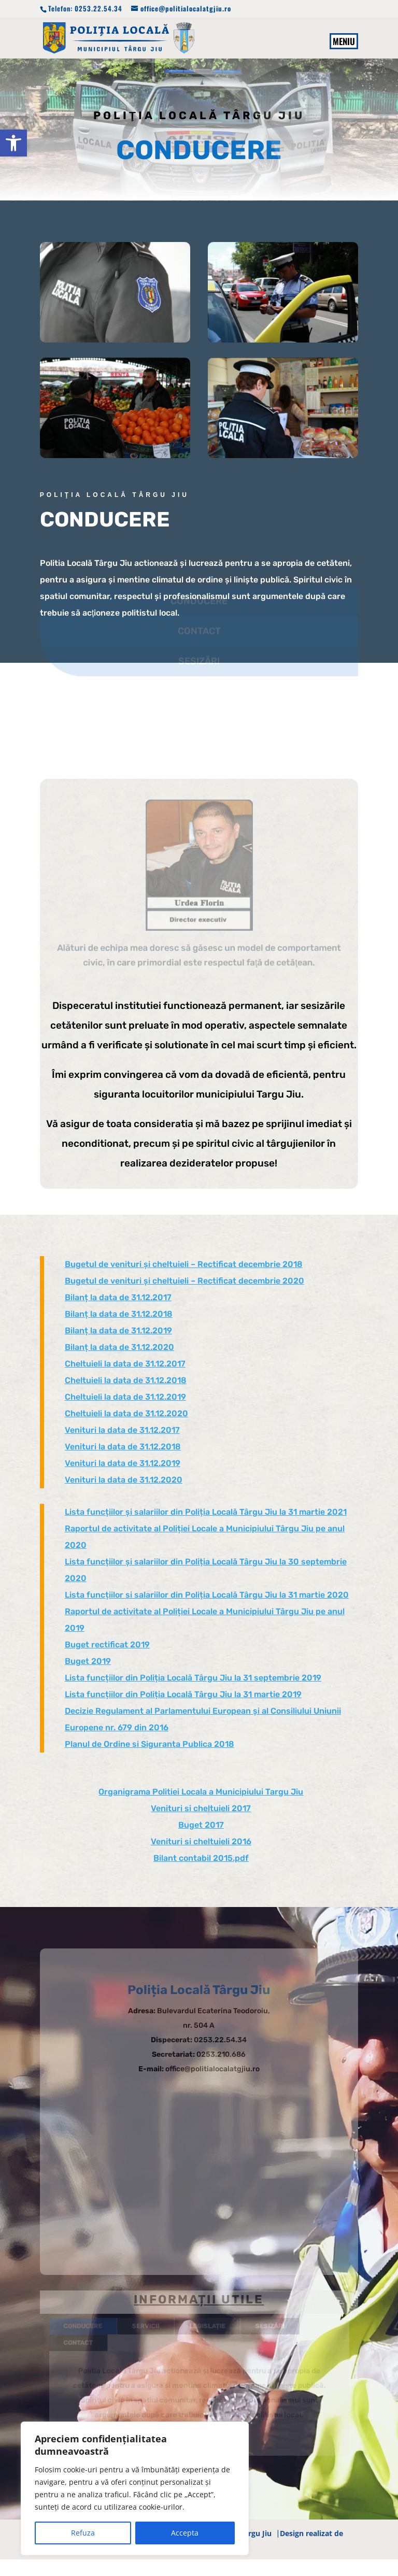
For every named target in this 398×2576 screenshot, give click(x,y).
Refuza (83, 2533)
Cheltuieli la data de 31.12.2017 (125, 1364)
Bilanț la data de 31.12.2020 (119, 1347)
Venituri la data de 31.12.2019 (122, 1463)
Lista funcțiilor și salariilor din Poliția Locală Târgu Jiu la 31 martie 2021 (206, 1512)
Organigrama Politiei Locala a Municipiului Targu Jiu (200, 1792)
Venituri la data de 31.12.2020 (123, 1480)
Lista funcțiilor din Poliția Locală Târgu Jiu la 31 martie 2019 (183, 1694)
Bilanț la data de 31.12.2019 (118, 1330)
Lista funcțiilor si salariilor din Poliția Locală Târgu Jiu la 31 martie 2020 (207, 1595)
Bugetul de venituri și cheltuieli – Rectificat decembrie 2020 (184, 1281)
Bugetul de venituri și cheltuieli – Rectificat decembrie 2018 (184, 1264)
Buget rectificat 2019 (107, 1644)
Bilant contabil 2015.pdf (201, 1858)
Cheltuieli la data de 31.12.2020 (126, 1413)
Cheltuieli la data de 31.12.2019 (125, 1397)
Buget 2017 (201, 1825)
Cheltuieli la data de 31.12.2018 (126, 1380)
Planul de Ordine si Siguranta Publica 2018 (149, 1744)
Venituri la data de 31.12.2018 (123, 1446)
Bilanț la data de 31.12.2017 (118, 1297)
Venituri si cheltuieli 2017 (201, 1808)
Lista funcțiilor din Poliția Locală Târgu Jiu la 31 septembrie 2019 (193, 1678)
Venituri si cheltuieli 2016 (201, 1841)
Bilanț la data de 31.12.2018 (119, 1314)
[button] (13, 143)
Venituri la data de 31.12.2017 (122, 1430)
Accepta (184, 2533)
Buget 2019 (88, 1661)
